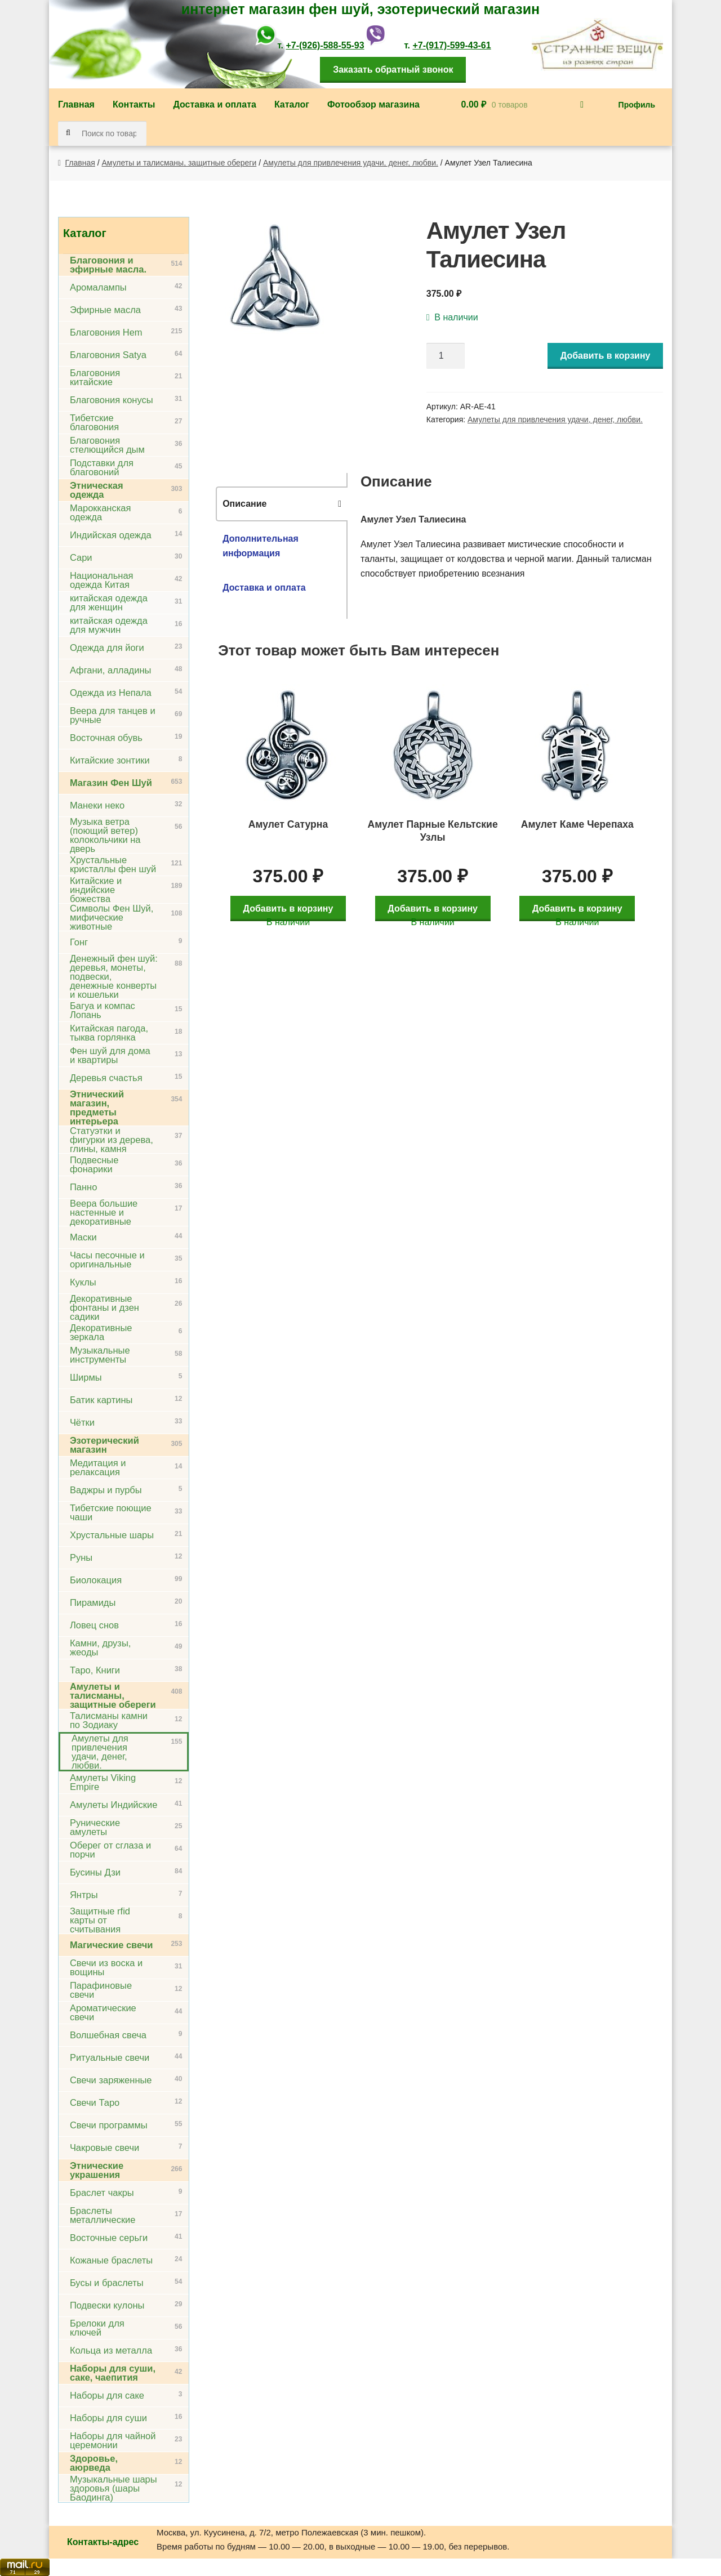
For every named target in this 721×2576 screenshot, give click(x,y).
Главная (76, 104)
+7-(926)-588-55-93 (325, 45)
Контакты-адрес (103, 2542)
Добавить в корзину (605, 355)
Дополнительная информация (260, 546)
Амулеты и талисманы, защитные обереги (179, 162)
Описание (244, 503)
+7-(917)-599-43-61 (451, 45)
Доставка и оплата (214, 104)
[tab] (282, 503)
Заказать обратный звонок (393, 69)
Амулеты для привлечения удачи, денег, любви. (350, 162)
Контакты (134, 104)
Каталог (291, 104)
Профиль (637, 104)
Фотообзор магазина (373, 104)
